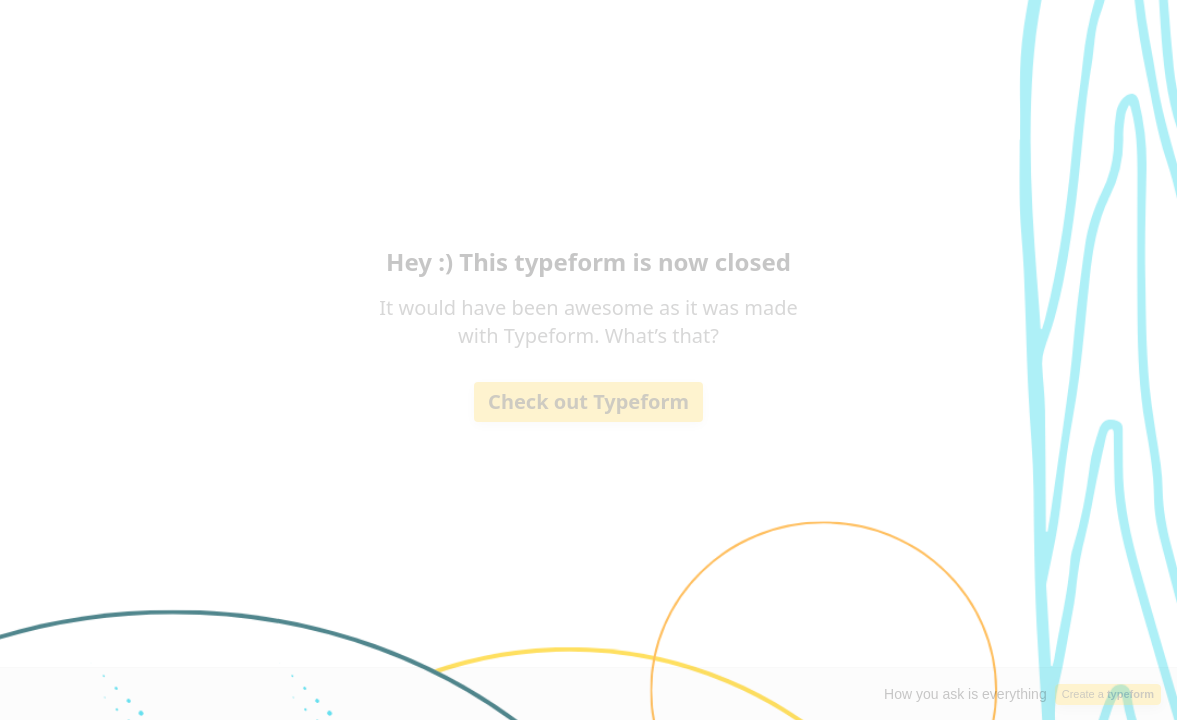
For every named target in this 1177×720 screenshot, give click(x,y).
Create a (1108, 694)
